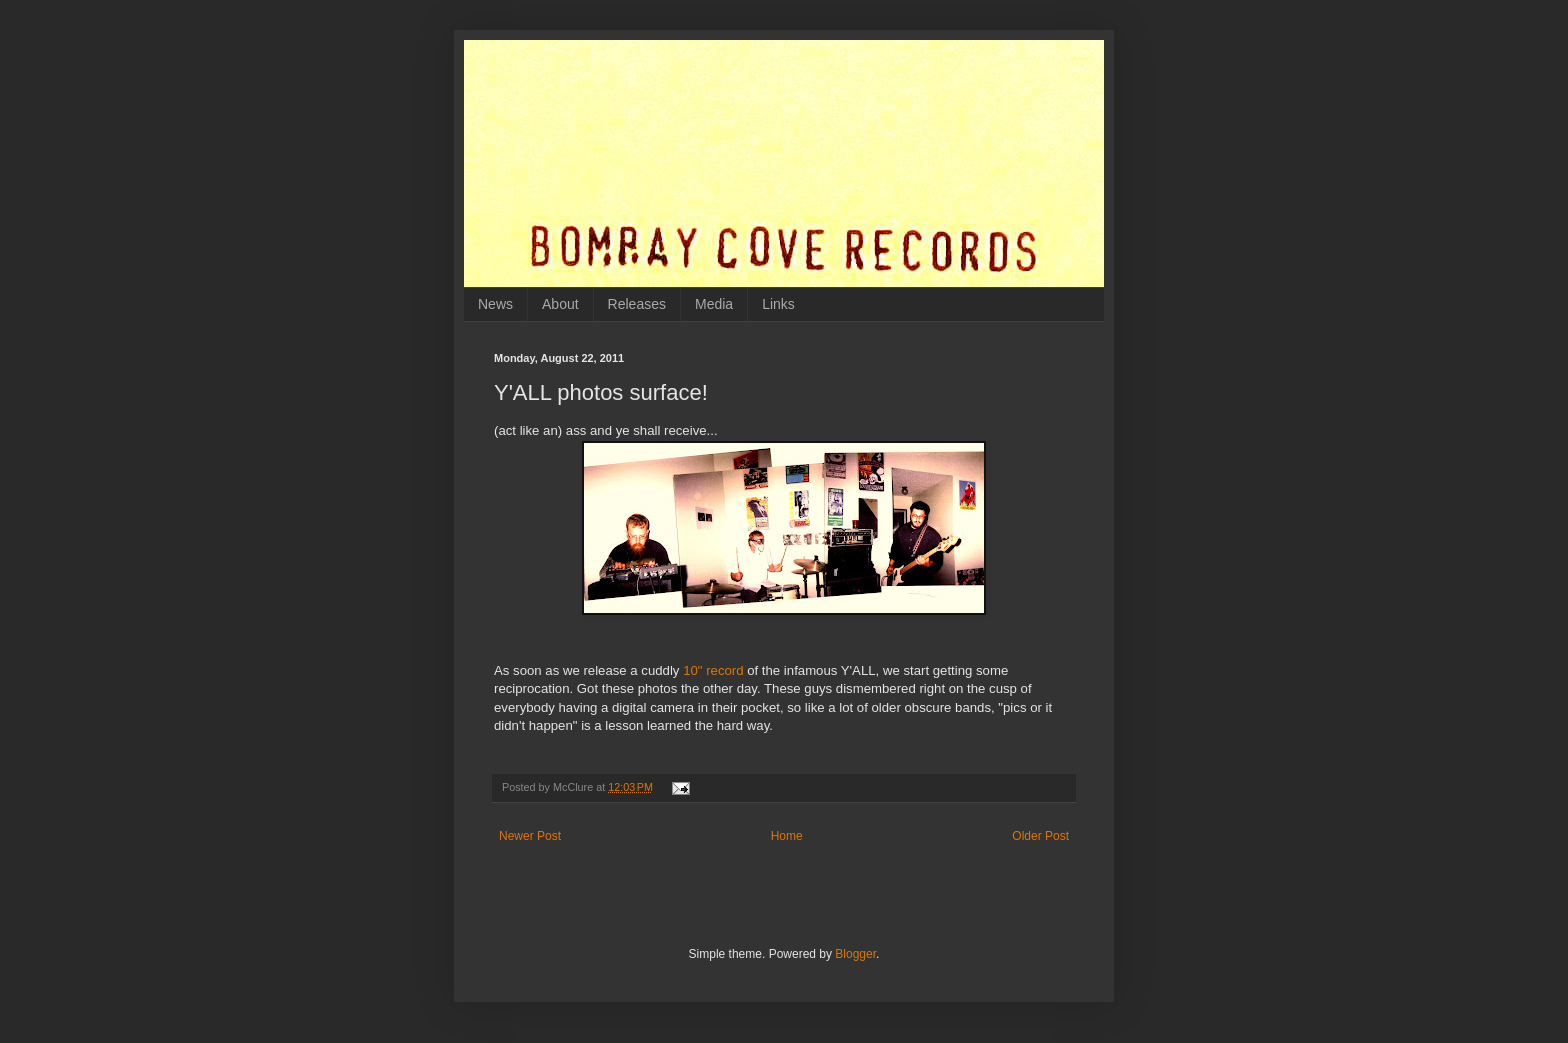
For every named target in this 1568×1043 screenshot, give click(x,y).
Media (714, 304)
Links (778, 304)
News (495, 304)
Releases (637, 304)
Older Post (1040, 836)
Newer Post (530, 836)
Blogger (855, 954)
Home (787, 836)
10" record (713, 670)
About (560, 304)
